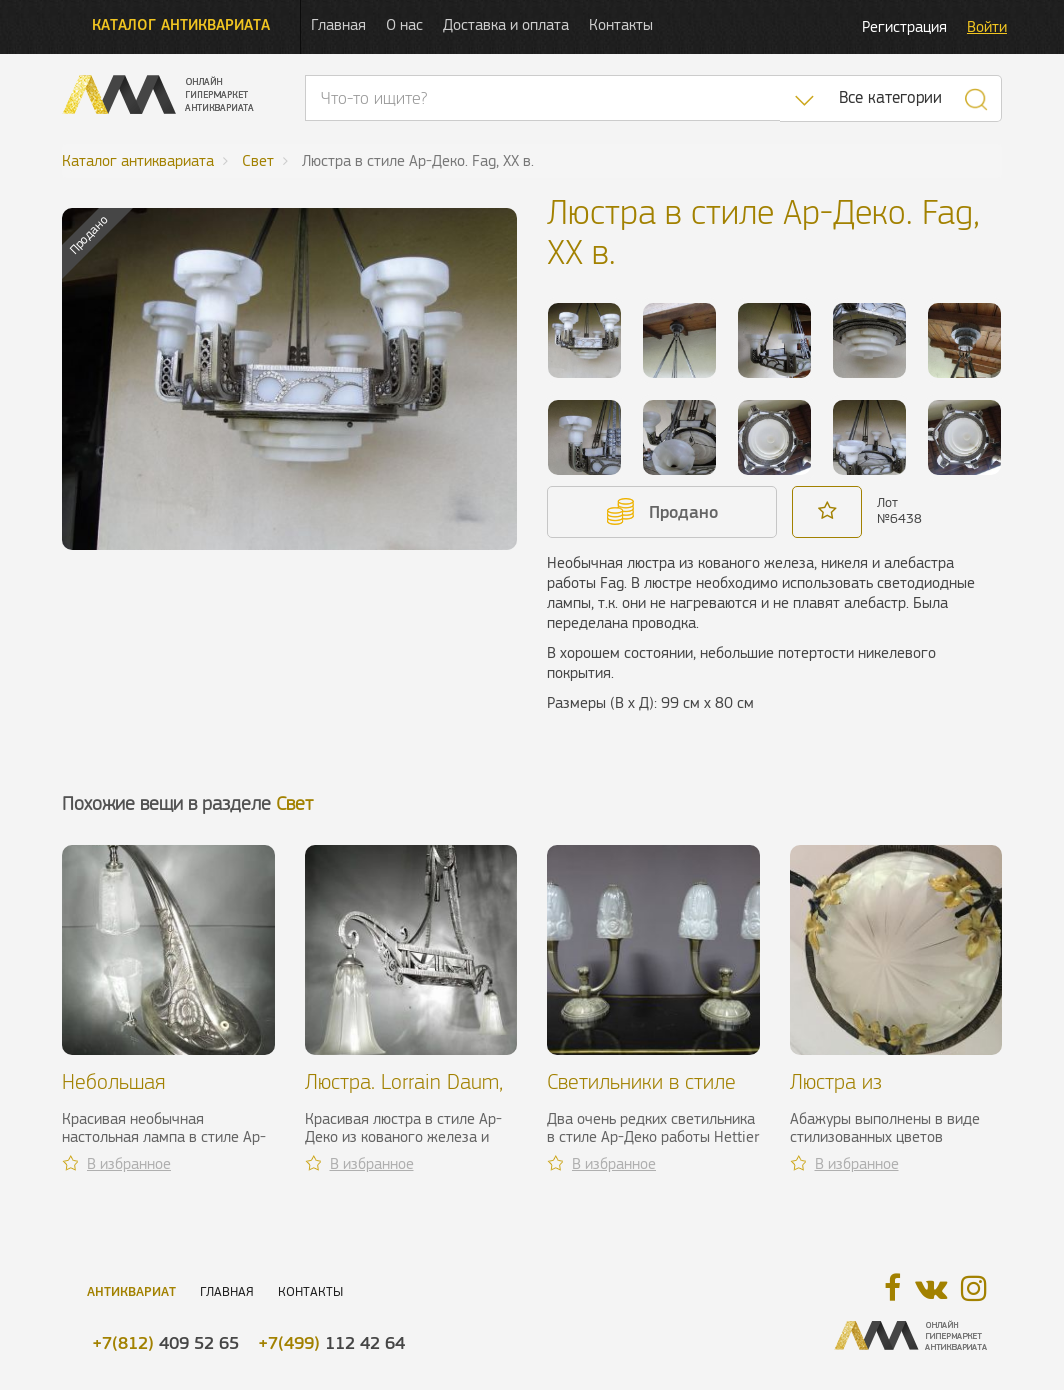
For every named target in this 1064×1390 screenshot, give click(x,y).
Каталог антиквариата (181, 24)
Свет (294, 803)
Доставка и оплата (506, 24)
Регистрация (904, 26)
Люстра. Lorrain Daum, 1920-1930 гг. (404, 1093)
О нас (404, 24)
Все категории (890, 97)
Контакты (621, 24)
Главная (338, 24)
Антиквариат (131, 1291)
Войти (987, 26)
